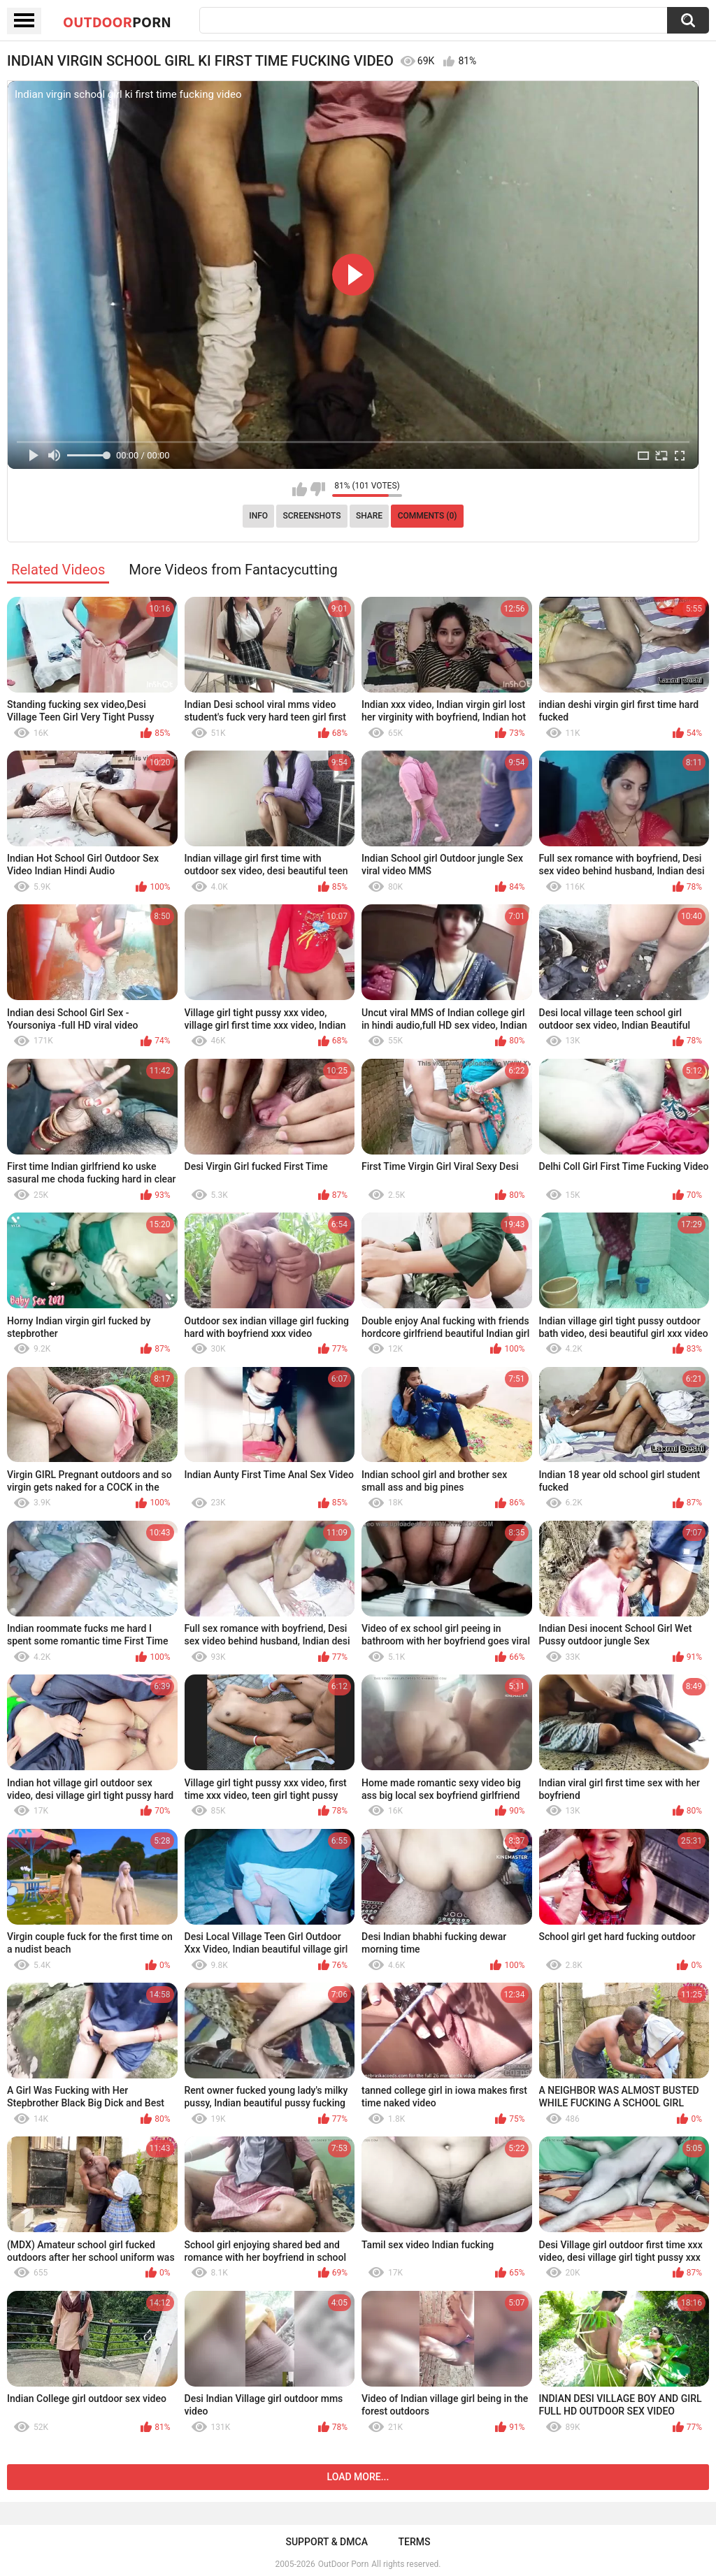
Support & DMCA (326, 2541)
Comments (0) (427, 516)
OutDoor (117, 21)
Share (369, 516)
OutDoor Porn (343, 2564)
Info (258, 516)
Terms (415, 2541)
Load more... (358, 2476)
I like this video (299, 489)
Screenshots (312, 516)
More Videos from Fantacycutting (233, 569)
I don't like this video (317, 489)
